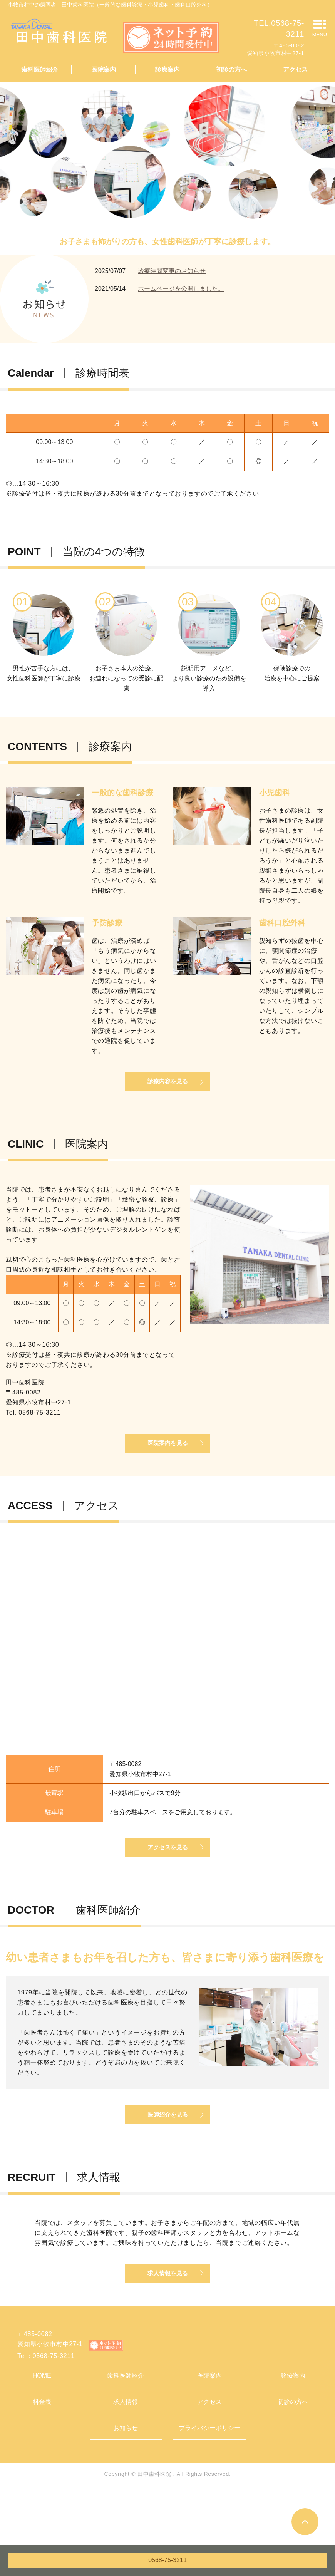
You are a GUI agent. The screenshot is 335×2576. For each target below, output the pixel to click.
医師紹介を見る (167, 2154)
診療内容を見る (167, 1090)
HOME (42, 2428)
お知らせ (125, 2480)
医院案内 (103, 69)
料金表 (42, 2454)
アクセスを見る (167, 1877)
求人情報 (125, 2454)
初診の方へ (231, 69)
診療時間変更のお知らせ (172, 271)
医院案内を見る (167, 1462)
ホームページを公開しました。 (181, 288)
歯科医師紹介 (39, 69)
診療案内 (167, 69)
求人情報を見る (167, 2323)
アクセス (295, 69)
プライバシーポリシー (209, 2480)
